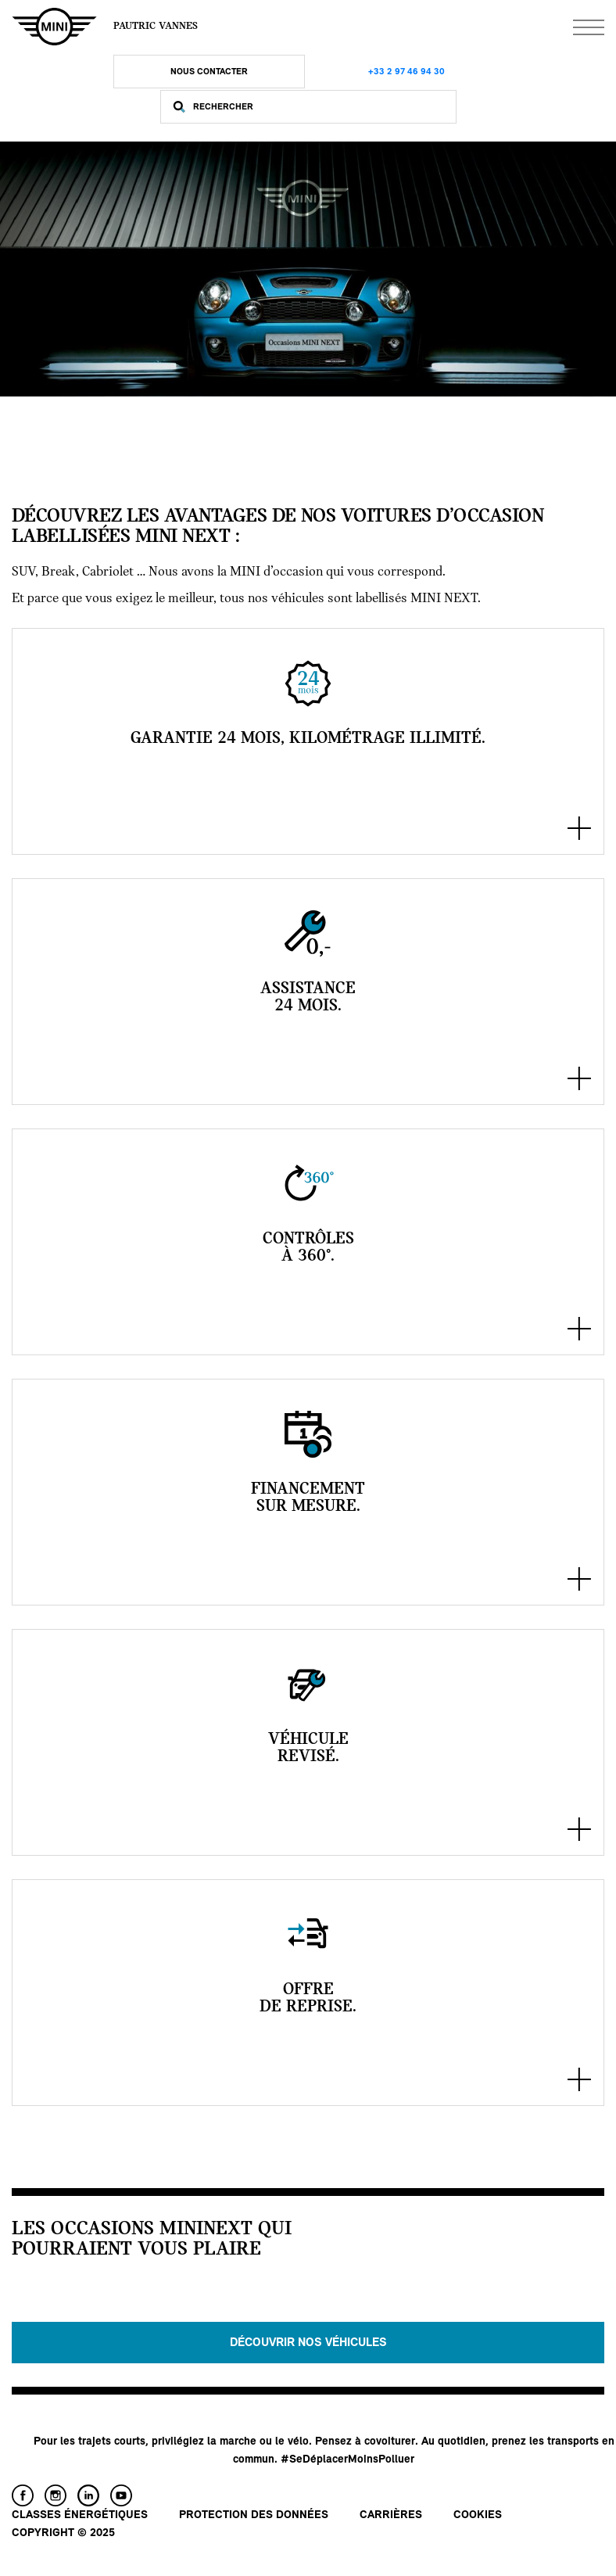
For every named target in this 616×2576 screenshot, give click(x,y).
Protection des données (253, 2515)
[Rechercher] (320, 107)
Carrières (391, 2515)
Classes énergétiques (80, 2515)
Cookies (477, 2515)
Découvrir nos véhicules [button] (308, 2343)
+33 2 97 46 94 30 (406, 72)
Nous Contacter (209, 72)
